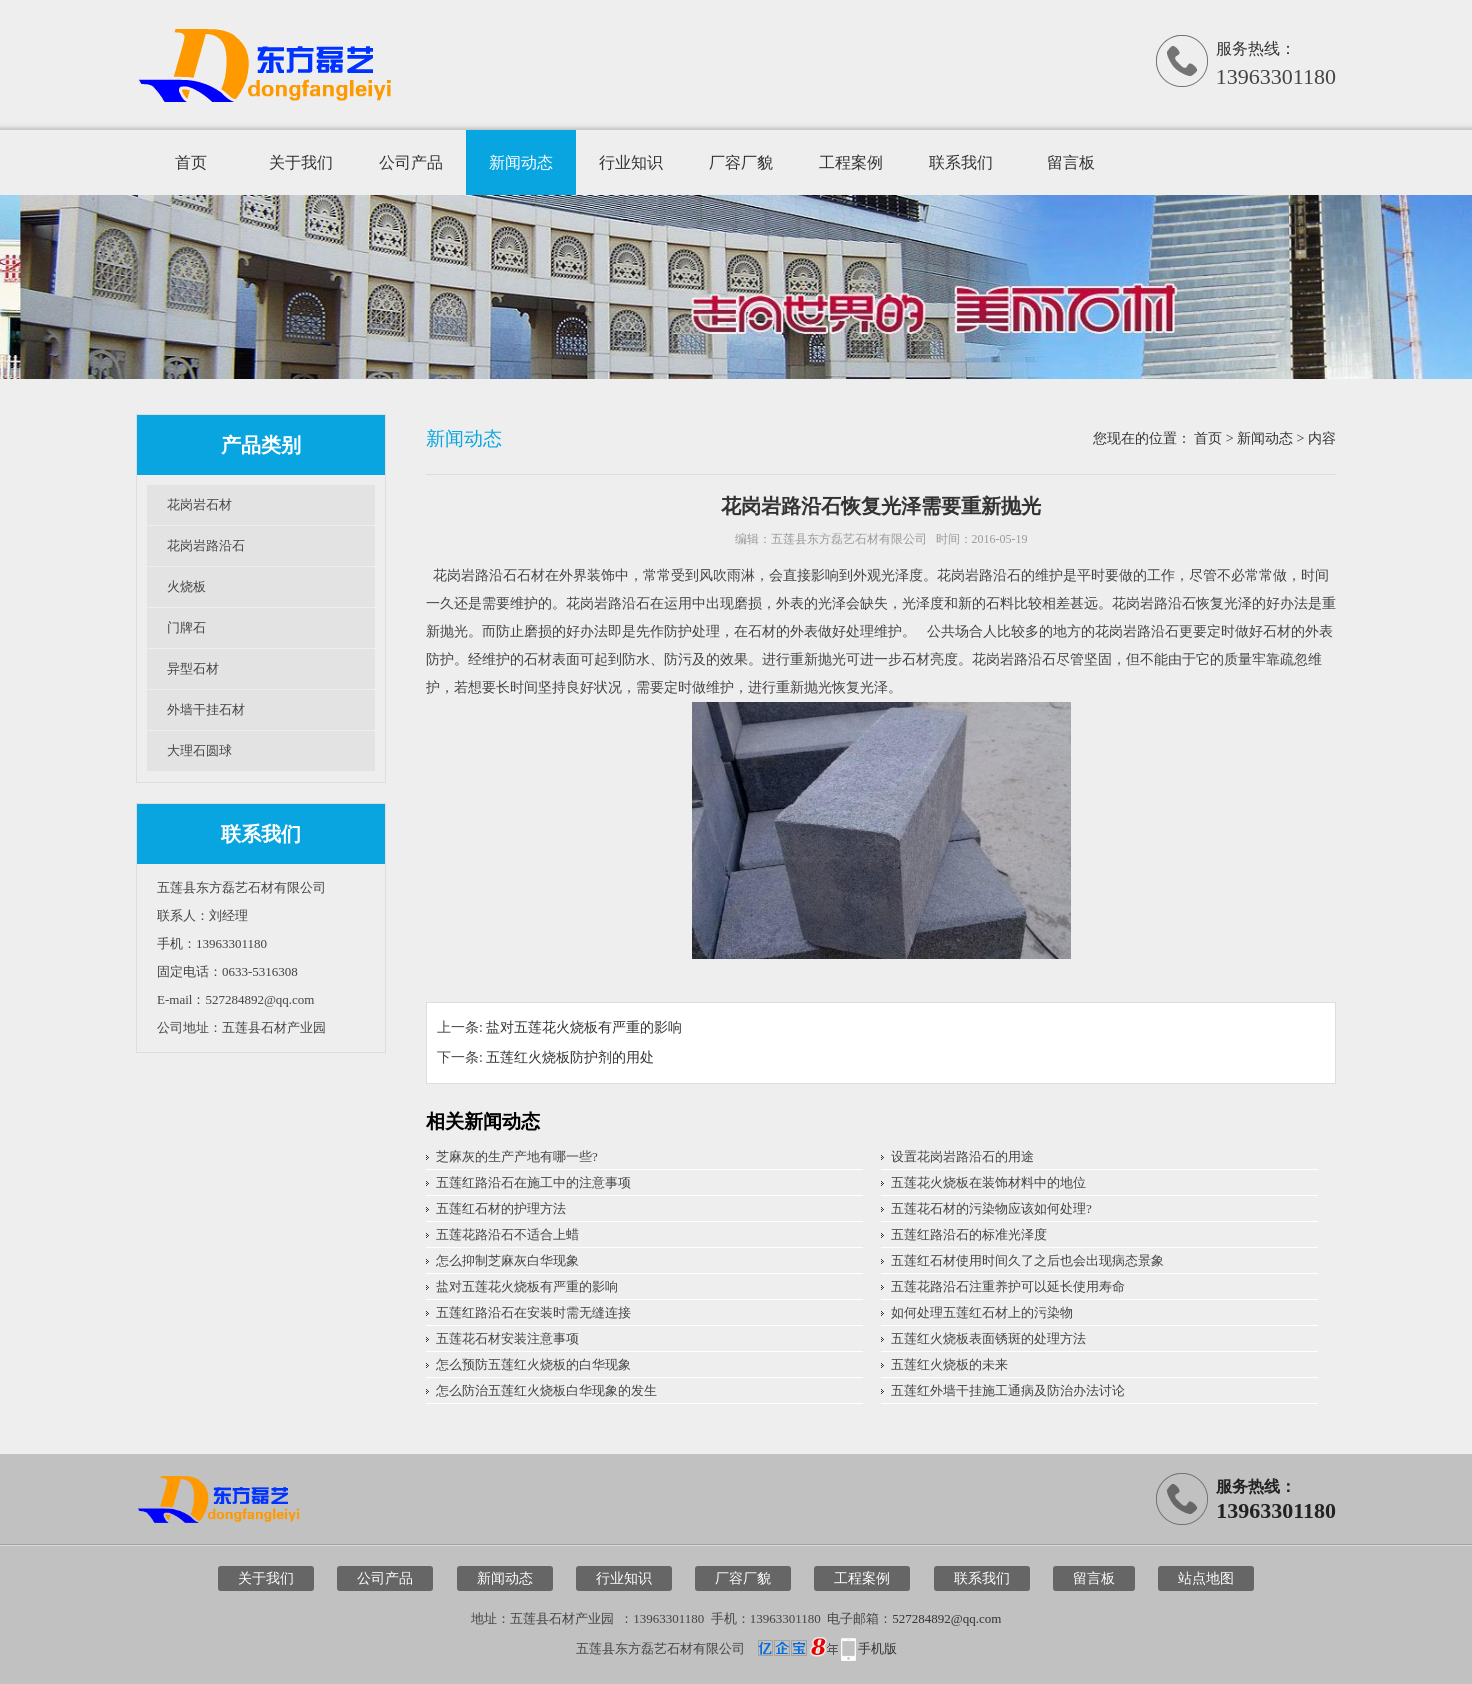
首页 (191, 162)
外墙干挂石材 (206, 709)
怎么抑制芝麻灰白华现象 (507, 1260)
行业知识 (631, 162)
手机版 (877, 1648)
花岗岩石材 (199, 504)
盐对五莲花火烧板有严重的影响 (584, 1027)
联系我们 (961, 162)
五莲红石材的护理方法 (501, 1208)
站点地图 (1206, 1578)
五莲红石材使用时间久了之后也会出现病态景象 (1027, 1260)
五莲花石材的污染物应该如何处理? (991, 1208)
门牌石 (186, 627)
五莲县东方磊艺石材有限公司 (849, 539)
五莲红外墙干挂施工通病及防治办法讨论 (1008, 1390)
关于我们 (301, 162)
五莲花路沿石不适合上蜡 (507, 1234)
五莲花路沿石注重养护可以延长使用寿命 (1008, 1286)
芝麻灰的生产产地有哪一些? (517, 1156)
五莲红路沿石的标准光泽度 (969, 1234)
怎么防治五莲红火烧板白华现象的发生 (546, 1390)
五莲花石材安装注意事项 (507, 1338)
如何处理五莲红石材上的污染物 (982, 1312)
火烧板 (186, 586)
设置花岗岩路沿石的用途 (962, 1156)
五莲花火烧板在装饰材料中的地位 (988, 1182)
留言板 (1071, 162)
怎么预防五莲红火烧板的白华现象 (533, 1364)
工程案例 (851, 162)
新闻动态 (521, 162)
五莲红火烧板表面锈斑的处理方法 (988, 1338)
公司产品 (411, 162)
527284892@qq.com (946, 1618)
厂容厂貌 (741, 162)
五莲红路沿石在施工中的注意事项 (533, 1182)
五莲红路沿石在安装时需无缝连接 (533, 1312)
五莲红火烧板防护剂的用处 (570, 1057)
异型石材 (193, 668)
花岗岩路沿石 (206, 545)
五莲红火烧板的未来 (949, 1364)
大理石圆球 (199, 750)
